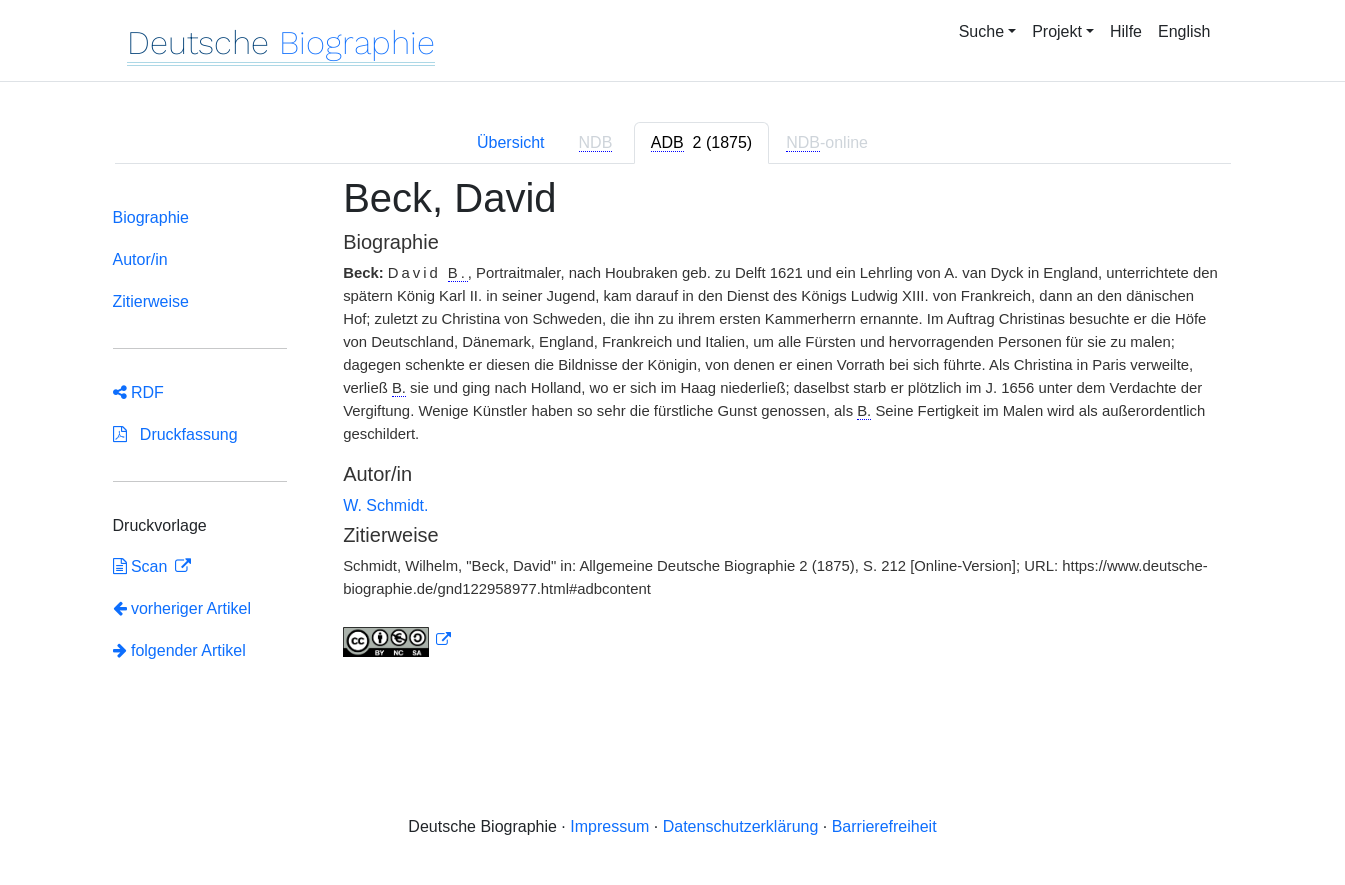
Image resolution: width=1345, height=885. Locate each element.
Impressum (609, 826)
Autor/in (140, 259)
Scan (142, 566)
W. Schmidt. (385, 505)
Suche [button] (981, 31)
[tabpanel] (673, 439)
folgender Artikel (179, 650)
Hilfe (1126, 31)
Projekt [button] (1057, 31)
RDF (138, 392)
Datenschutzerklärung (741, 826)
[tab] (701, 143)
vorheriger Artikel (182, 608)
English (1184, 31)
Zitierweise (151, 301)
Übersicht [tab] (511, 142)
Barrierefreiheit (884, 826)
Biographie (151, 217)
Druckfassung (175, 434)
